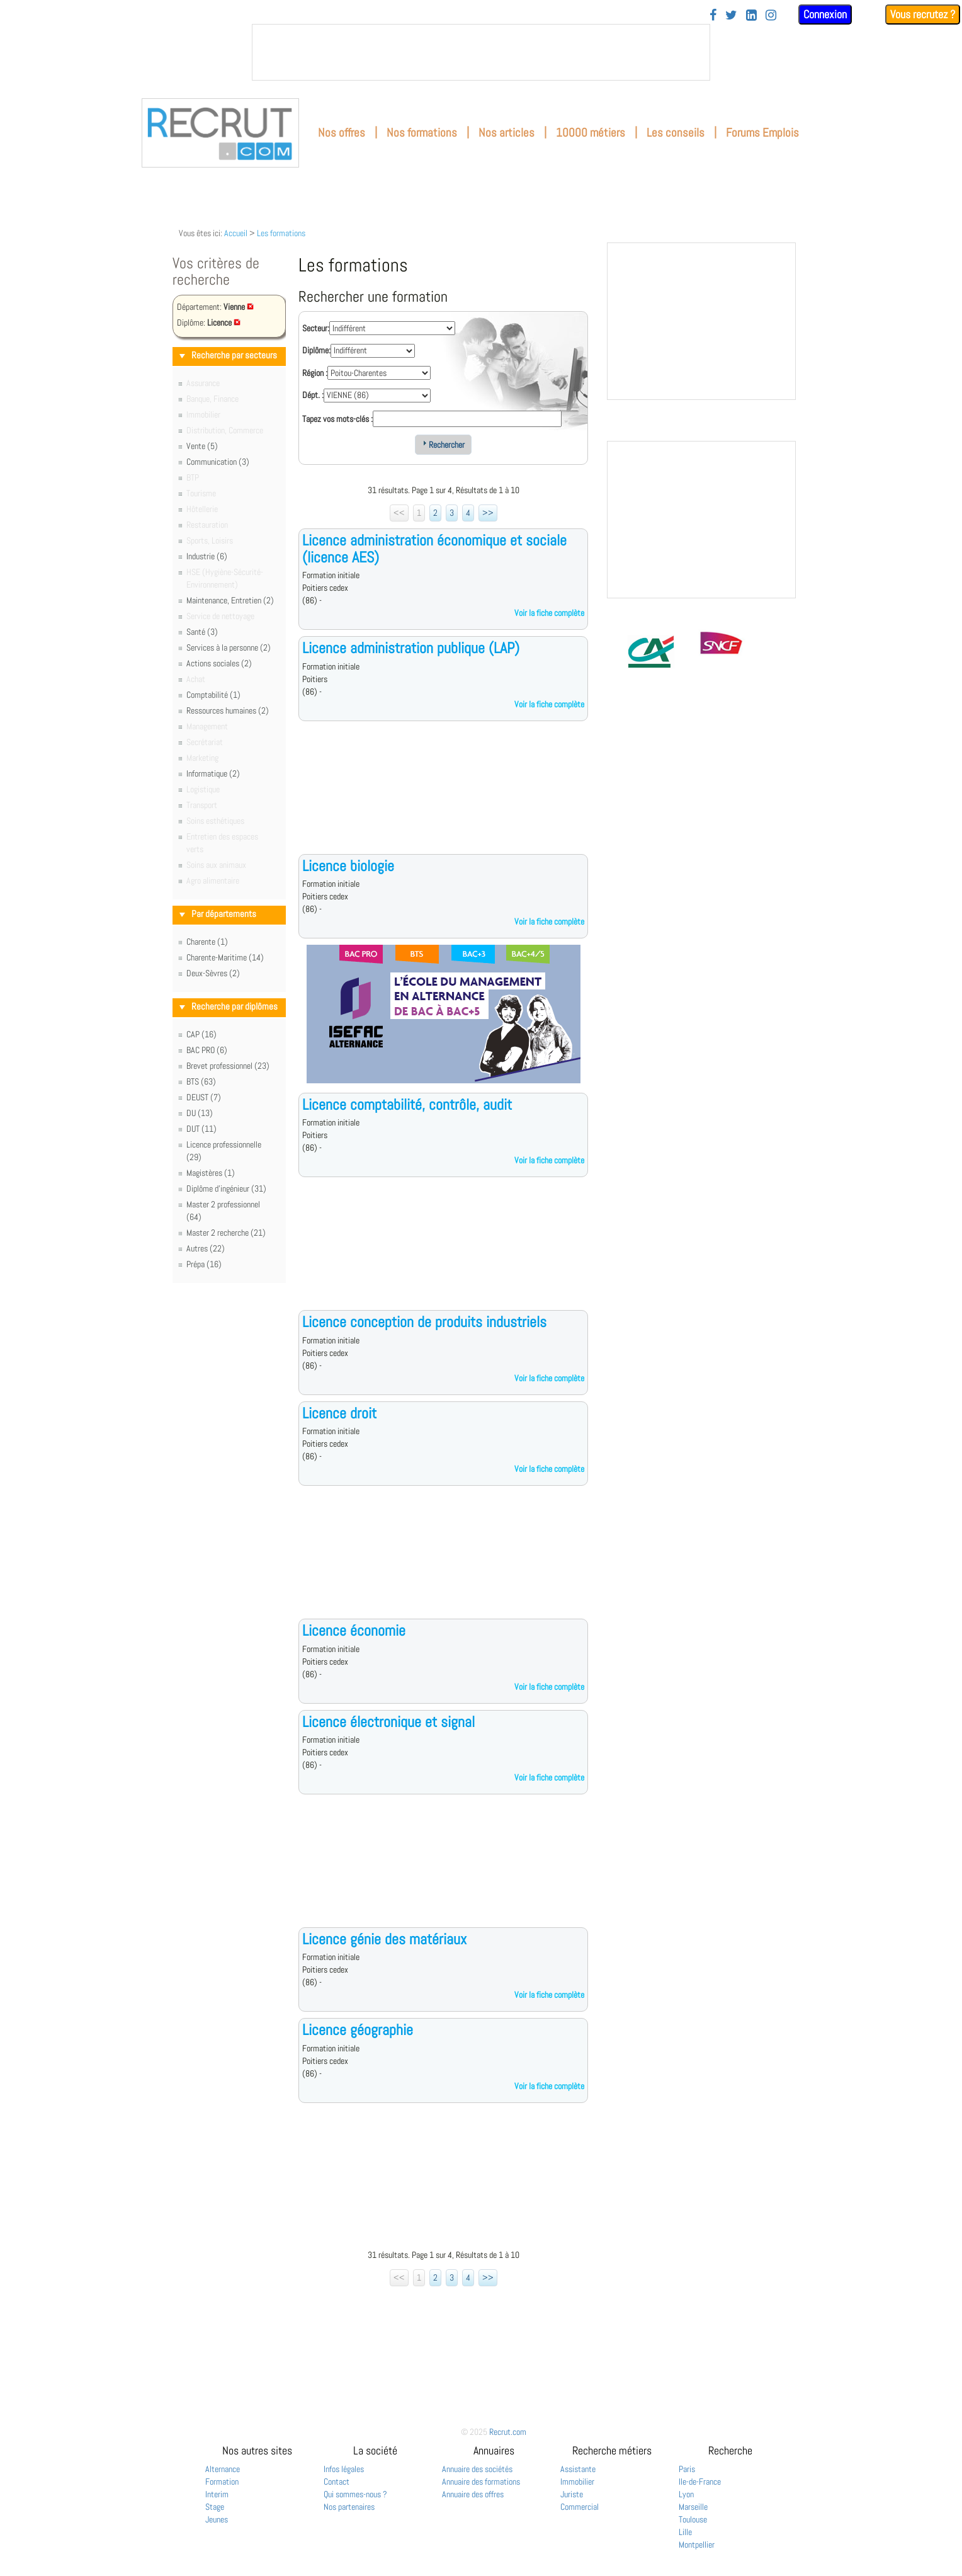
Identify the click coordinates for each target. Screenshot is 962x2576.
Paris (687, 2469)
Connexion (825, 14)
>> (488, 512)
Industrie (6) (206, 556)
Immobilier (577, 2481)
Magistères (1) (210, 1172)
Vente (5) (202, 446)
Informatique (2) (213, 773)
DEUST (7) (203, 1097)
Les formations (281, 233)
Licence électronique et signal (388, 1721)
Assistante (578, 2469)
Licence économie (353, 1630)
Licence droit (339, 1413)
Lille (685, 2532)
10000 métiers (590, 132)
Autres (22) (205, 1248)
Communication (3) (217, 461)
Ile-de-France (700, 2481)
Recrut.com (507, 2431)
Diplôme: (316, 350)
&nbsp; (481, 52)
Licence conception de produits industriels (424, 1321)
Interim (217, 2494)
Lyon (686, 2494)
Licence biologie (348, 865)
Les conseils (676, 132)
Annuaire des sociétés (477, 2469)
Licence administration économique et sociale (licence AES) (434, 548)
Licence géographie (357, 2029)
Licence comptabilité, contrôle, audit (407, 1104)
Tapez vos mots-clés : (337, 419)
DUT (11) (201, 1128)
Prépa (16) (204, 1264)
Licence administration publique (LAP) (410, 648)
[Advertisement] (443, 797)
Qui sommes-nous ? (355, 2494)
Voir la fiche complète (549, 612)
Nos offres (341, 132)
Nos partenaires (349, 2506)
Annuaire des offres (473, 2494)
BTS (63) (201, 1081)
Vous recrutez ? (922, 14)
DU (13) (199, 1113)
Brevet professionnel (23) (227, 1065)
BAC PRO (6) (206, 1050)
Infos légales (344, 2469)
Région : (314, 373)
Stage (214, 2506)
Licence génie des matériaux (384, 1939)
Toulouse (693, 2519)
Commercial (579, 2506)
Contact (336, 2481)
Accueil (235, 233)
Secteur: (315, 328)
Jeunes (216, 2519)
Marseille (693, 2506)
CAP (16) (201, 1034)
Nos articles (506, 132)
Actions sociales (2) (219, 663)
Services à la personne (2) (228, 647)
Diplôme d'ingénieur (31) (226, 1188)
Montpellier (697, 2544)
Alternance (222, 2469)
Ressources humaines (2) (227, 710)
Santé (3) (202, 631)
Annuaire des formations (481, 2481)
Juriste (571, 2494)
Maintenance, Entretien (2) (230, 600)
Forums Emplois (762, 132)
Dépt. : (313, 395)
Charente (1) (207, 941)
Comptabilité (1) (213, 694)
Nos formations (422, 132)
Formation (222, 2481)
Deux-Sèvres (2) (213, 973)
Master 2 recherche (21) (226, 1232)
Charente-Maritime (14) (225, 957)
